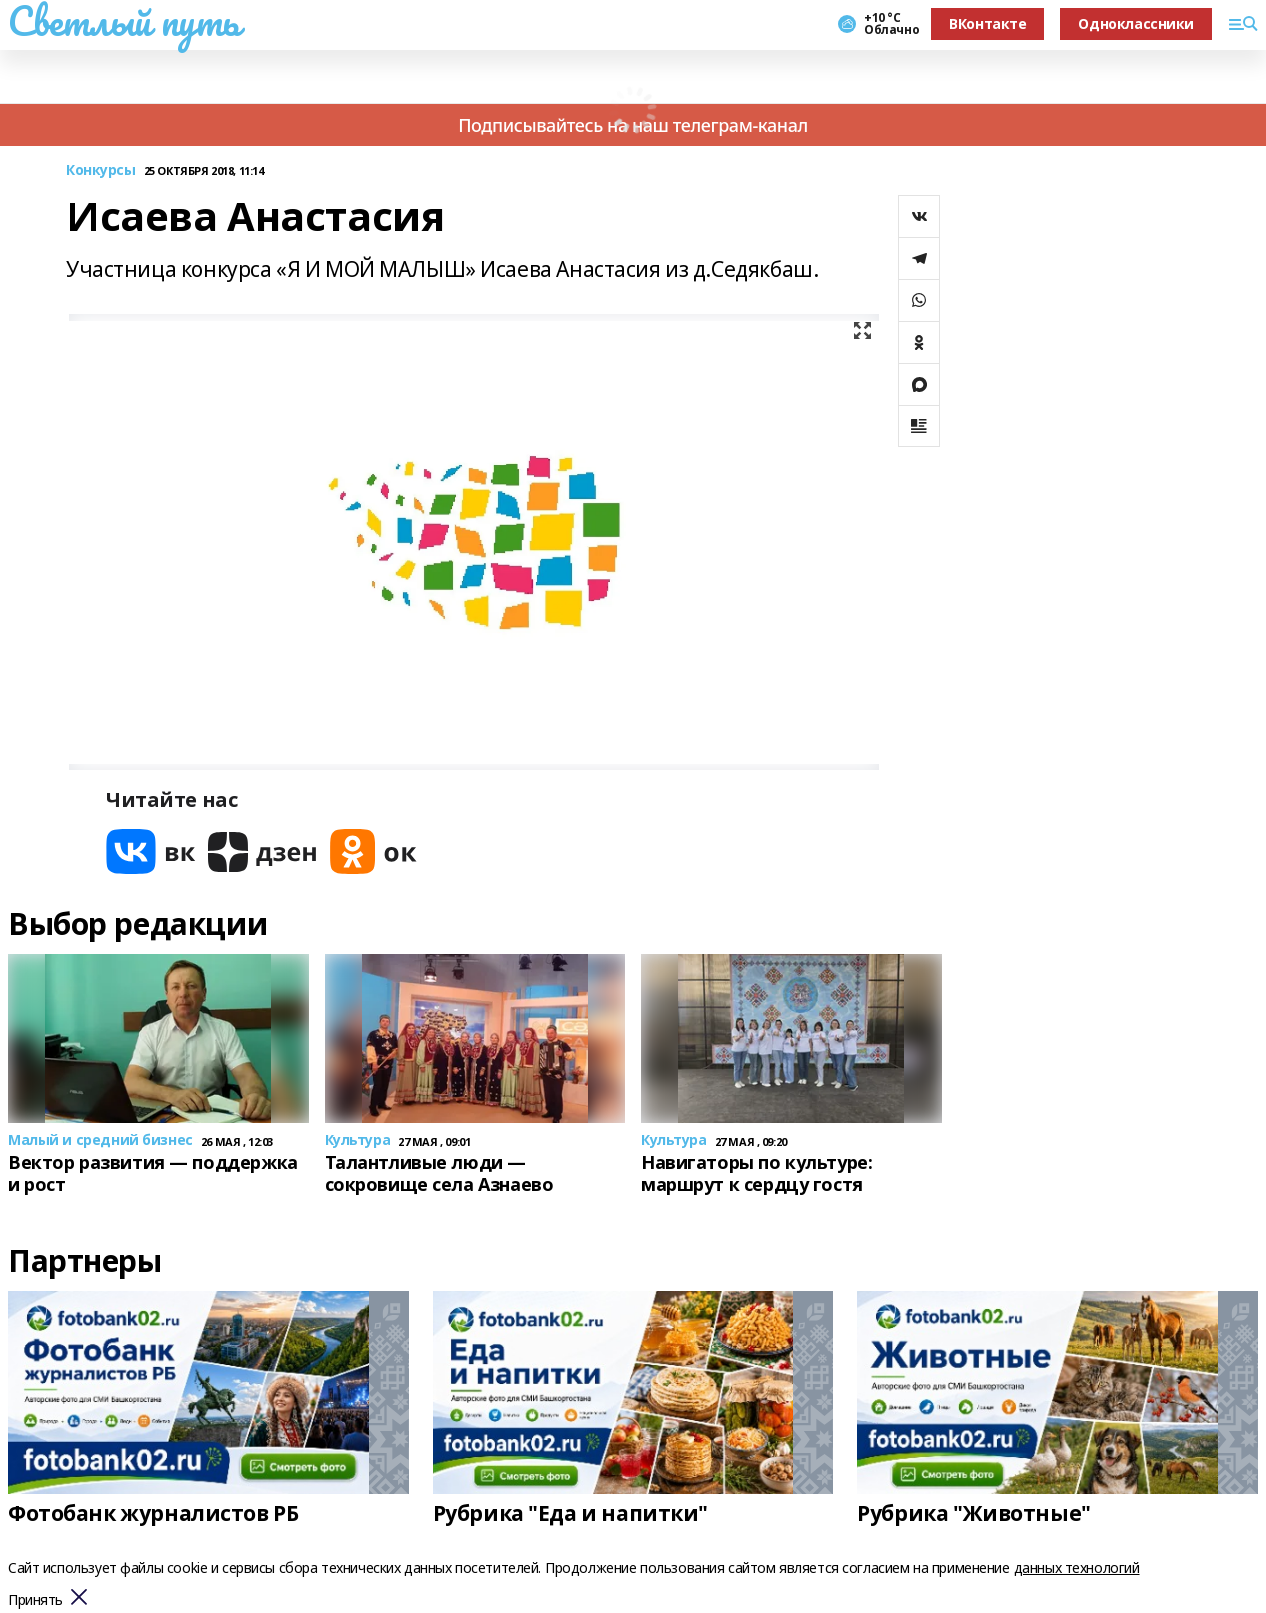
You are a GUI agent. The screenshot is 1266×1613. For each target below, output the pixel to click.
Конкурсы (101, 170)
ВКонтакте (987, 23)
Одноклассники (1136, 23)
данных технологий (1077, 1567)
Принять (35, 1600)
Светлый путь (124, 21)
